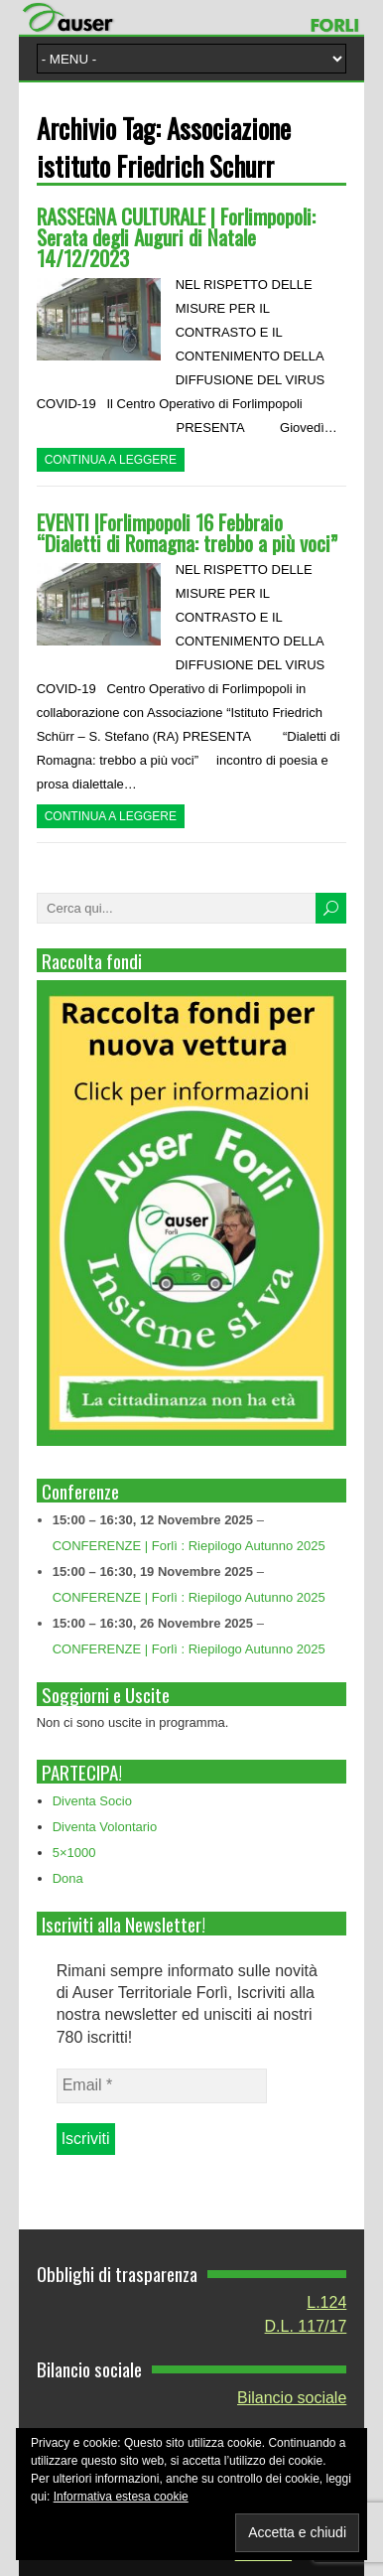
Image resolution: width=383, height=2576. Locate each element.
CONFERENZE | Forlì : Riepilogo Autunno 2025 (189, 1545)
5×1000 (74, 1852)
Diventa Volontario (105, 1826)
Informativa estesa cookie (121, 2497)
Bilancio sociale (291, 2397)
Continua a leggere (111, 460)
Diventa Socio (92, 1800)
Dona (68, 1878)
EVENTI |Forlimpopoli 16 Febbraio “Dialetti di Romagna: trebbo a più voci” (187, 532)
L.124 (326, 2302)
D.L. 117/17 (306, 2326)
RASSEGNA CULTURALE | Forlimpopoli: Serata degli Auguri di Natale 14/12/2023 (176, 237)
